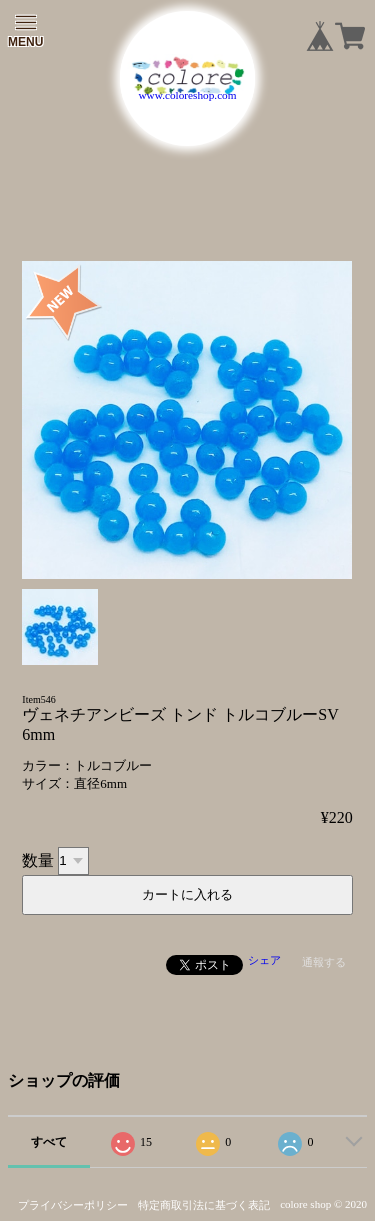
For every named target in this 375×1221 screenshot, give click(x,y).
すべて (49, 1142)
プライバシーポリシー (73, 1205)
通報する (324, 962)
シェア (264, 960)
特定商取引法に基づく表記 (204, 1205)
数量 (38, 859)
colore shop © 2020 (323, 1204)
